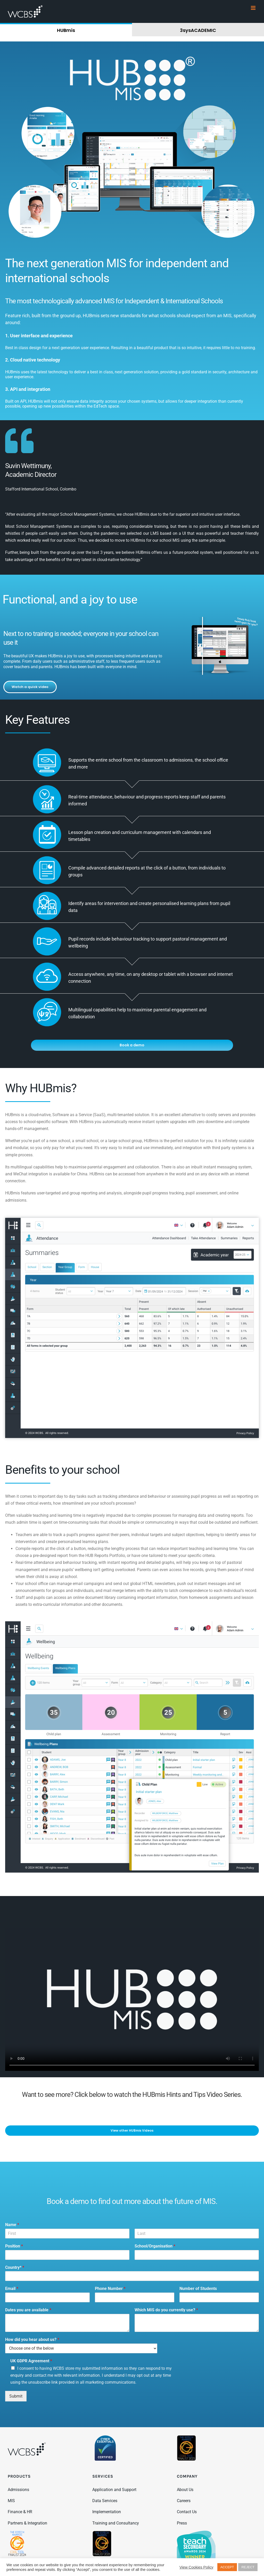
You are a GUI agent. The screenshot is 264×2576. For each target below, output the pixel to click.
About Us (185, 2489)
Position (14, 2246)
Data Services (104, 2500)
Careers (184, 2500)
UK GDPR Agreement (31, 2360)
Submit (15, 2396)
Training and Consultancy (115, 2523)
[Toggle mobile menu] (253, 8)
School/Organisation (155, 2246)
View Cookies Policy (196, 2567)
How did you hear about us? (32, 2339)
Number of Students (198, 2288)
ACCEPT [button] (227, 2567)
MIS (11, 2500)
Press (182, 2523)
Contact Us (187, 2511)
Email (11, 2288)
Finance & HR (20, 2511)
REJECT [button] (247, 2567)
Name (12, 2224)
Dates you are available (28, 2309)
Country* (14, 2267)
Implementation (106, 2511)
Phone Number (110, 2288)
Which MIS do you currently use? (166, 2309)
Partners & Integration (27, 2523)
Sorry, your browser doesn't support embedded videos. (132, 1999)
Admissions (18, 2489)
